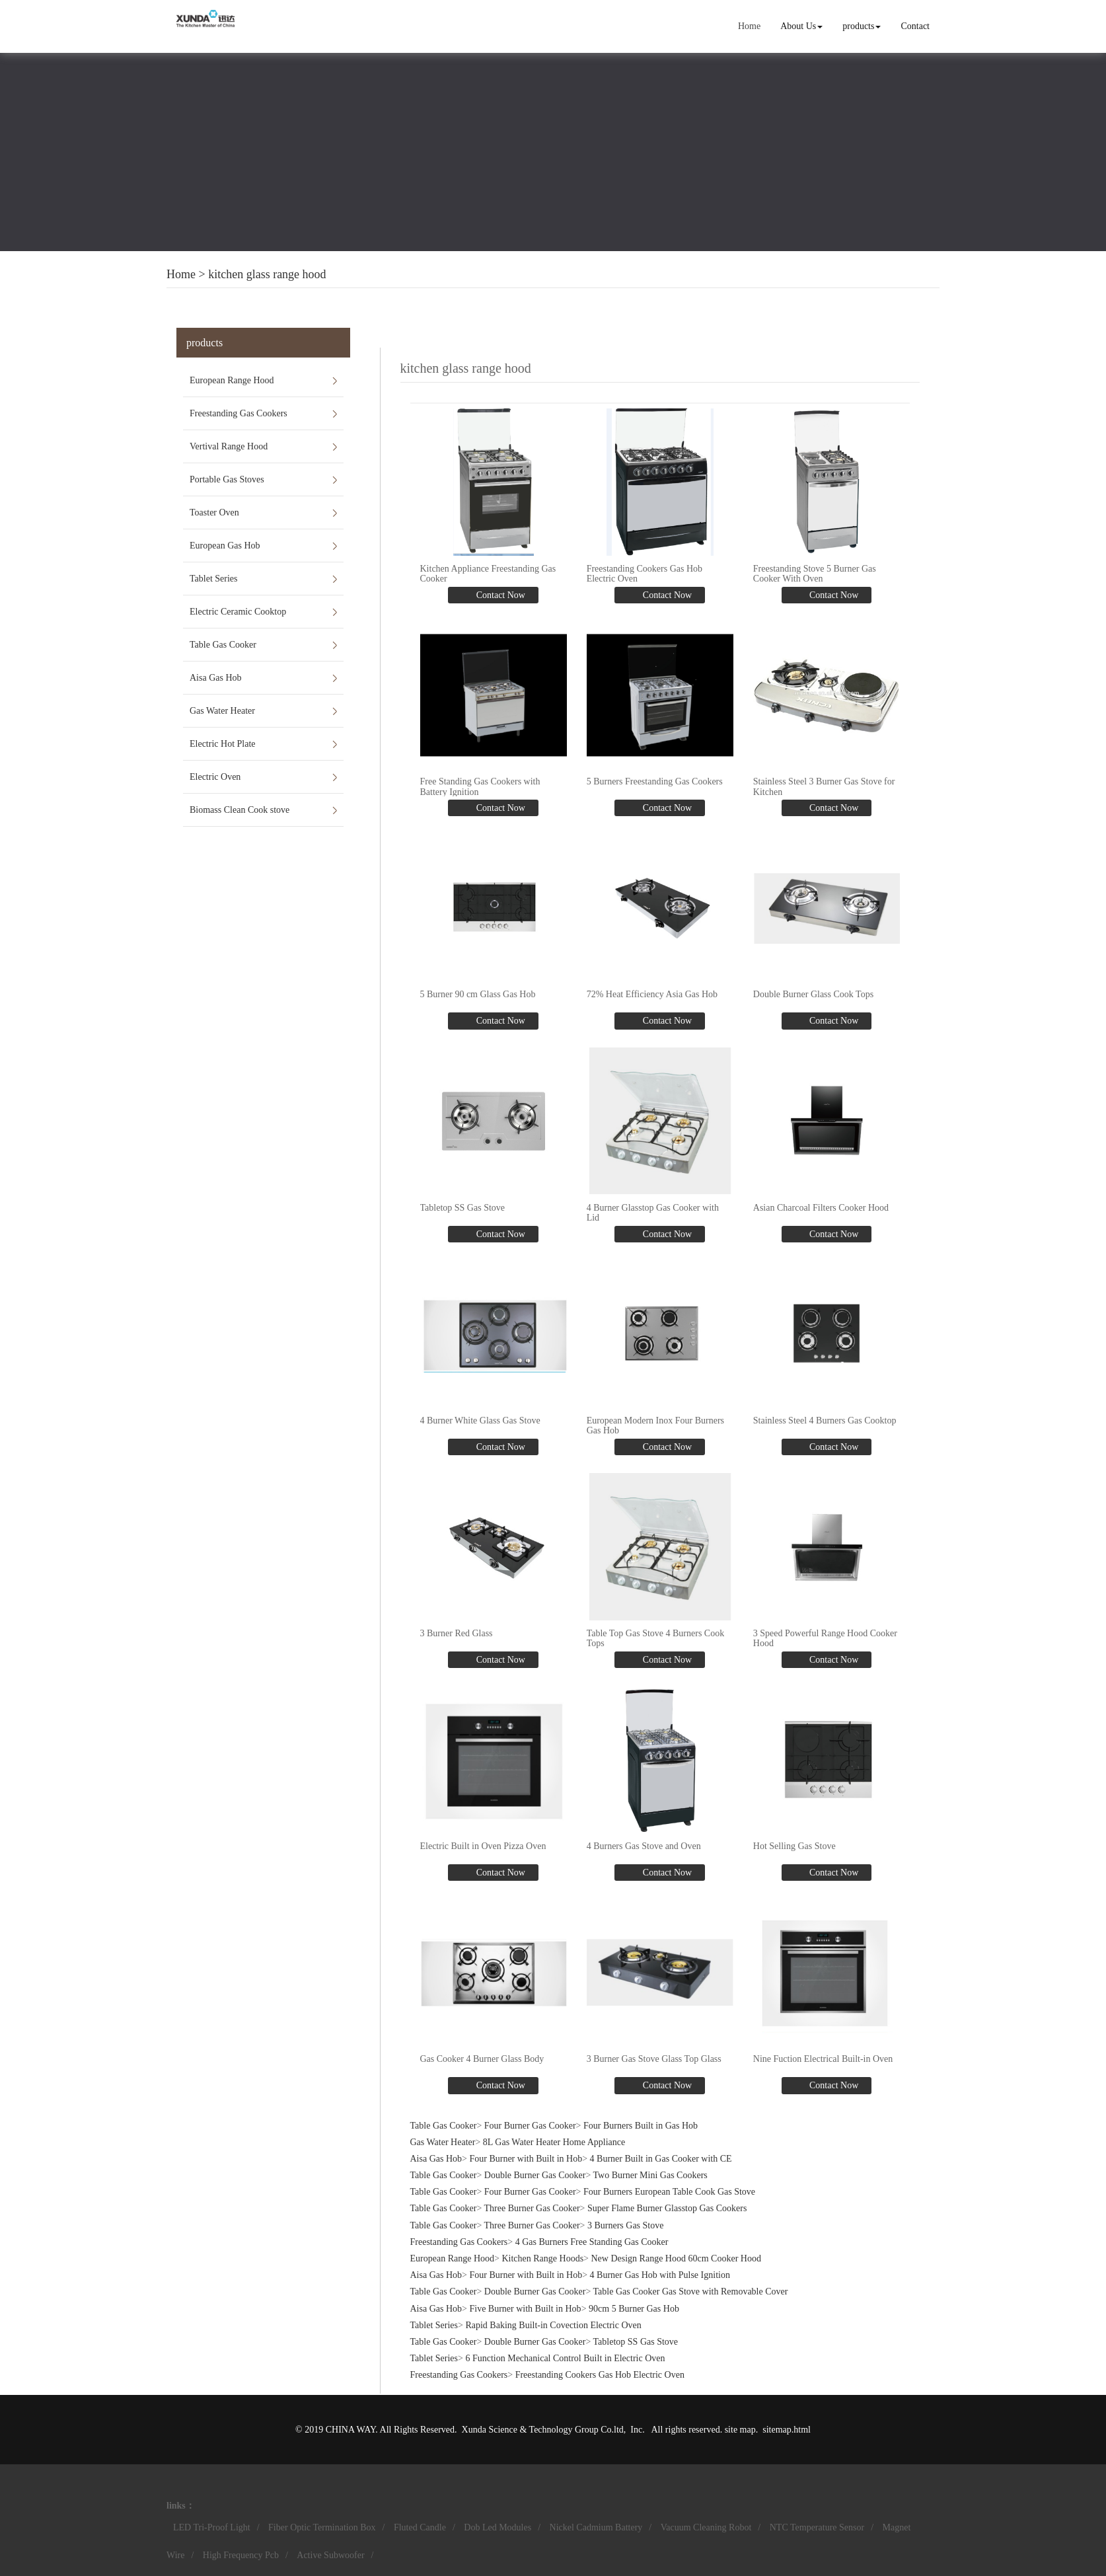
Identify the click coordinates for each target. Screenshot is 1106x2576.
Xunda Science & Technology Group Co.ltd (543, 2430)
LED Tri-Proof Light (211, 2527)
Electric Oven (215, 777)
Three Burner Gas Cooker (532, 2208)
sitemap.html (786, 2430)
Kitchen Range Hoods (542, 2258)
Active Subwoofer (330, 2555)
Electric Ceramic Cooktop (238, 612)
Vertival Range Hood (229, 446)
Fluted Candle (420, 2527)
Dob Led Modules (497, 2527)
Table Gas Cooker (223, 645)
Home (749, 26)
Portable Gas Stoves (227, 479)
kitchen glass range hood (267, 274)
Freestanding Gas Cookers (238, 413)
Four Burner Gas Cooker (530, 2126)
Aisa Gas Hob (216, 678)
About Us (801, 26)
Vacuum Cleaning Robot (706, 2527)
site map (740, 2430)
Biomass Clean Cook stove (239, 810)
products (861, 26)
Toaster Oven (214, 512)
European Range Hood (232, 380)
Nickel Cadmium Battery (596, 2527)
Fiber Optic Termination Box (321, 2527)
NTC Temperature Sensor (817, 2527)
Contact (915, 26)
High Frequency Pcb (241, 2555)
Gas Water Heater (222, 711)
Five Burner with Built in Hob (525, 2309)
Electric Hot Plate (223, 744)
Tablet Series (214, 579)
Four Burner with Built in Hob (525, 2159)
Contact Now (499, 595)
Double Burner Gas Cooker (535, 2175)
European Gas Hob (225, 545)
